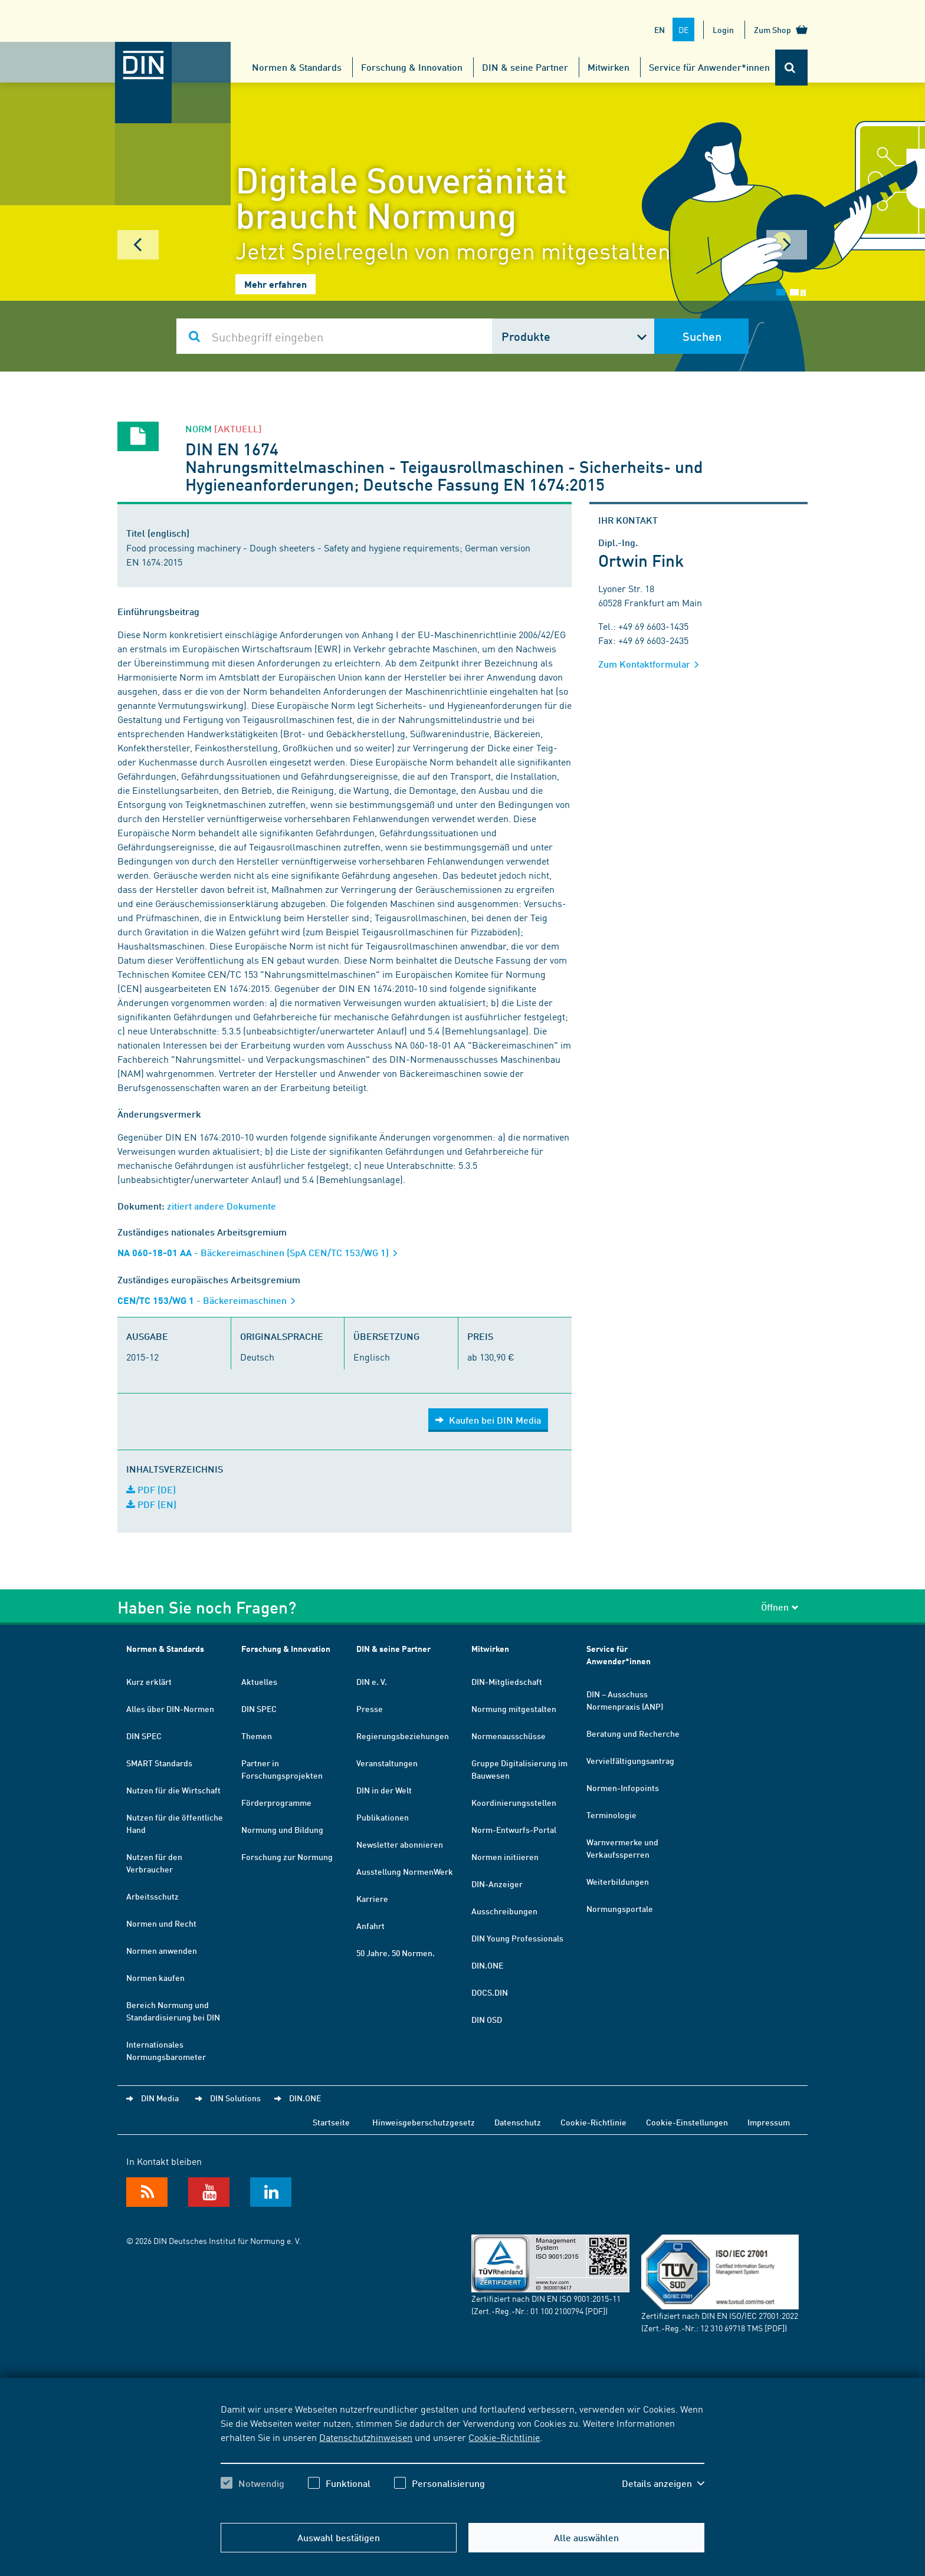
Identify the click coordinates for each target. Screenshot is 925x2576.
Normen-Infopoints (622, 1787)
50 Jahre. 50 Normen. (395, 1952)
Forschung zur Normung (287, 1856)
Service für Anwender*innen (709, 67)
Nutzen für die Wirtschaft (173, 1790)
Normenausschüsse (508, 1735)
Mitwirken (608, 67)
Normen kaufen (155, 1977)
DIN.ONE (487, 1965)
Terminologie (611, 1814)
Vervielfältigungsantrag (630, 1760)
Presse (369, 1708)
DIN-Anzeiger (497, 1883)
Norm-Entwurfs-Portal (513, 1829)
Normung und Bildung (282, 1829)
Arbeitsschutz (152, 1896)
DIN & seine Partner (525, 67)
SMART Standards (159, 1762)
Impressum (768, 2122)
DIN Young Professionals (517, 1938)
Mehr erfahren (275, 284)
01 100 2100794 (556, 2311)
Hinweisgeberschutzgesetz (423, 2122)
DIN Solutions (235, 2097)
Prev (138, 244)
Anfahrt (370, 1925)
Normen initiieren (505, 1856)
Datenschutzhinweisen (365, 2436)
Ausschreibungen (504, 1910)
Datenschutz (517, 2122)
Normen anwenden (161, 1950)
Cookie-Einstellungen (687, 2122)
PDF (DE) (151, 1489)
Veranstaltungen (387, 1762)
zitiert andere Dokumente (221, 1205)
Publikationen (382, 1817)
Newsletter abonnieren (399, 1844)
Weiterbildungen (617, 1881)
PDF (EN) (151, 1504)
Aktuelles (259, 1681)
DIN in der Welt (384, 1790)
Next (787, 244)
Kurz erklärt (149, 1681)
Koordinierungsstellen (513, 1802)
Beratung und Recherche (633, 1733)
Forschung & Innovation (411, 67)
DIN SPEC (144, 1735)
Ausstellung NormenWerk (404, 1871)
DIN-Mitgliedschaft (506, 1681)
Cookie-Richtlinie (504, 2436)
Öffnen (780, 1606)
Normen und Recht (161, 1923)
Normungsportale (619, 1908)
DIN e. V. (371, 1681)
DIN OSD (486, 2019)
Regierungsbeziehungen (402, 1735)
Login (723, 29)
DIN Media (160, 2097)
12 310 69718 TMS (731, 2328)
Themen (256, 1735)
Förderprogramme (276, 1802)
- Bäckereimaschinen (210, 1300)
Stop (803, 293)
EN (659, 29)
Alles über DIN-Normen (170, 1708)
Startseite (331, 2122)
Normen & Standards (297, 67)
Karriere (372, 1898)
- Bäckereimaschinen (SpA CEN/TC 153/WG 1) (261, 1252)
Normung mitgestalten (513, 1708)
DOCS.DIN (489, 1992)
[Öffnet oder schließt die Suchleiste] (791, 68)
